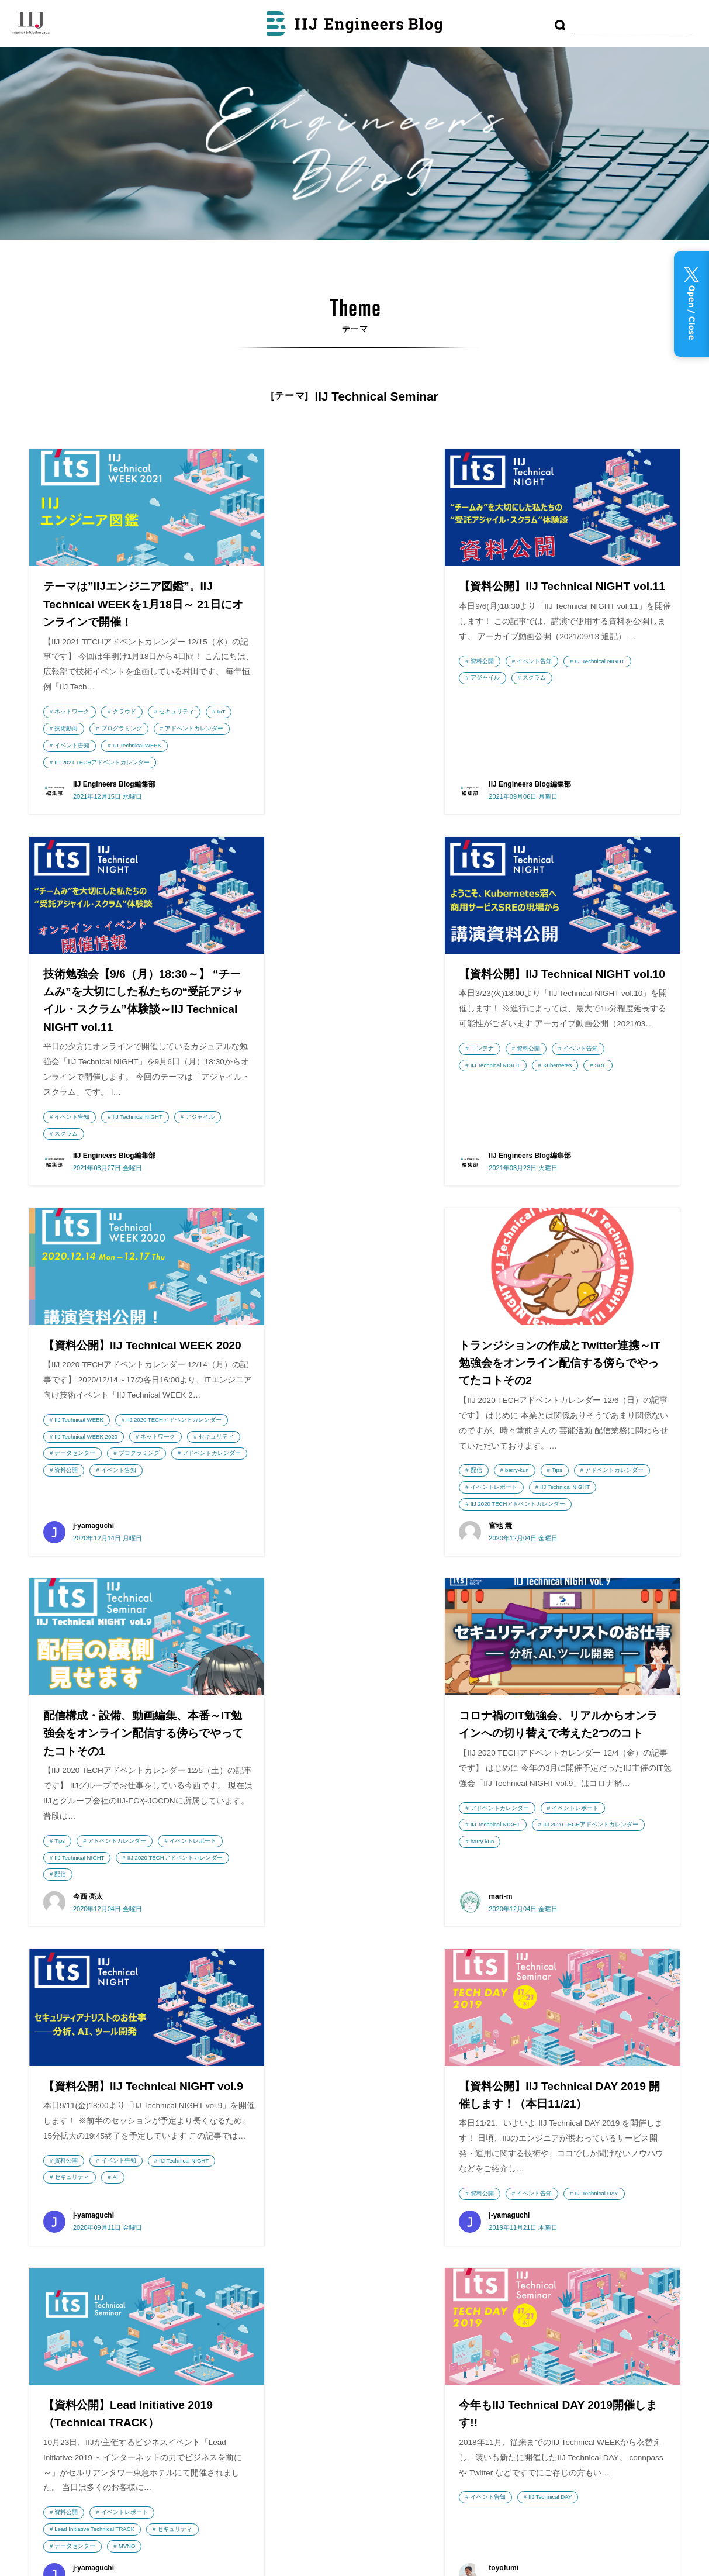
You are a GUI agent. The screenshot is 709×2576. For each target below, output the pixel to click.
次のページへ (401, 2032)
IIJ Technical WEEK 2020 (310, 1133)
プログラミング (152, 729)
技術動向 (97, 729)
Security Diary (247, 2263)
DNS (523, 2213)
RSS (347, 2343)
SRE (185, 1116)
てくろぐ (247, 2486)
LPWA (502, 2234)
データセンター (357, 1150)
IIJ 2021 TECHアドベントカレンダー (102, 779)
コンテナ (66, 1099)
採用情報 (55, 2362)
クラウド (124, 712)
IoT (58, 729)
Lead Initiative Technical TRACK (319, 1907)
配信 (509, 1132)
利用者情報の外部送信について (391, 2316)
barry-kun (550, 1132)
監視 (577, 2287)
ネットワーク (71, 712)
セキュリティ (176, 712)
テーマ (340, 2257)
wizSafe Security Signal (247, 2208)
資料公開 (290, 694)
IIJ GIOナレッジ (247, 2390)
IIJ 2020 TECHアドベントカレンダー (326, 1116)
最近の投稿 (349, 2195)
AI (564, 1520)
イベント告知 (153, 746)
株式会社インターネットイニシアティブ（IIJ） (95, 2210)
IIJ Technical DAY (180, 1875)
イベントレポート (608, 1149)
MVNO (351, 1923)
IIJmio (95, 2268)
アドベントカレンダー (83, 746)
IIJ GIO (95, 2324)
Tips (590, 1132)
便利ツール (616, 2213)
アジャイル (293, 711)
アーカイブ (349, 2224)
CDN (540, 2233)
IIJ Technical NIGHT (408, 694)
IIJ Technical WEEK (78, 762)
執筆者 (340, 2286)
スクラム (343, 711)
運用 (583, 2259)
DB (655, 2287)
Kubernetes (141, 1116)
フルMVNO (629, 2287)
